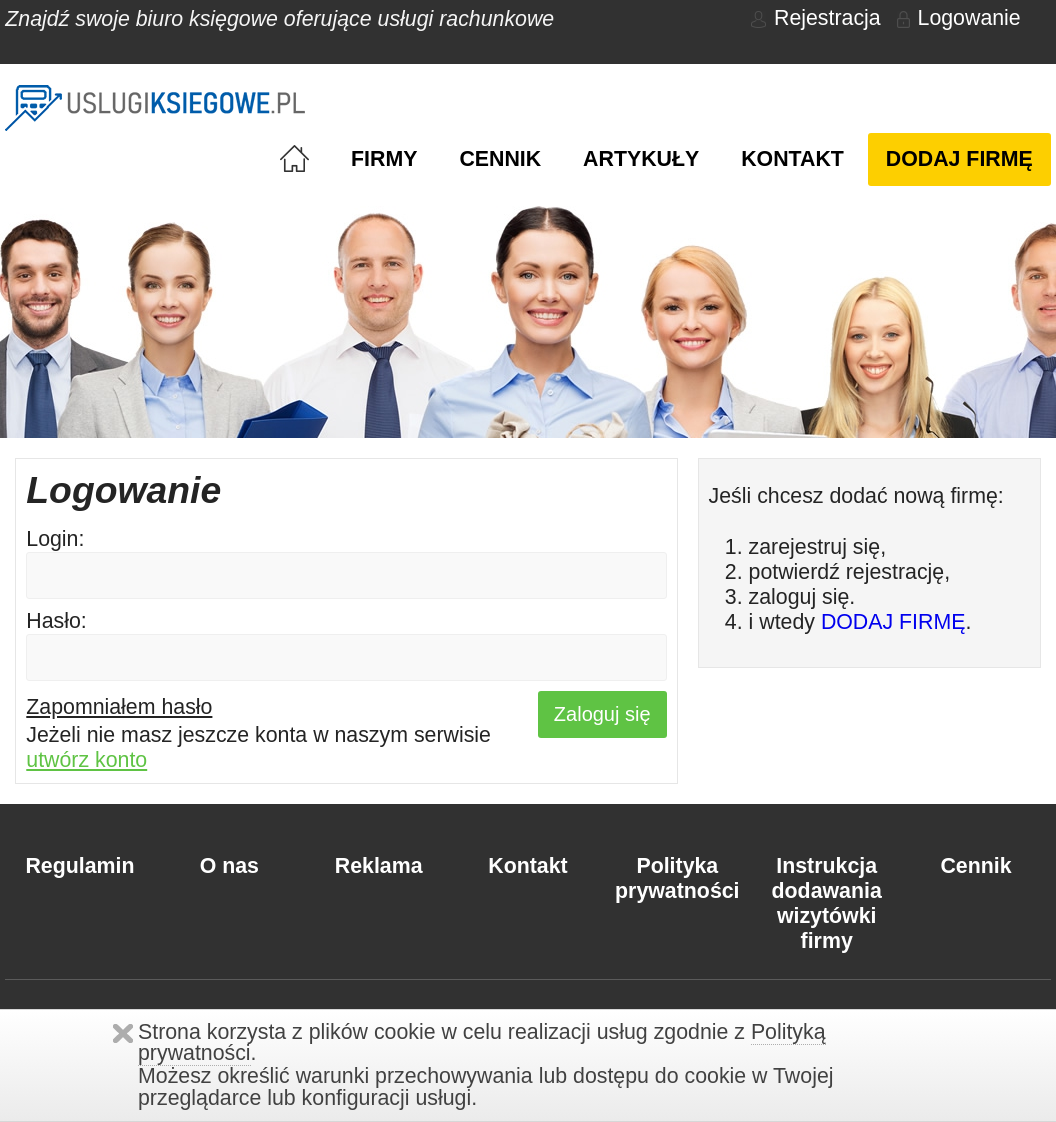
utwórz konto (86, 760)
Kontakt (792, 159)
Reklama (379, 866)
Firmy (384, 159)
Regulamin (79, 866)
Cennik (500, 159)
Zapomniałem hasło (119, 707)
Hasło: (56, 621)
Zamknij (123, 1033)
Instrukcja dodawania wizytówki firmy (827, 903)
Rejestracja (816, 18)
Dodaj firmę (959, 159)
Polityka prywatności (677, 878)
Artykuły (641, 159)
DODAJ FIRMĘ (893, 622)
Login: (55, 539)
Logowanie (959, 18)
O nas (229, 866)
